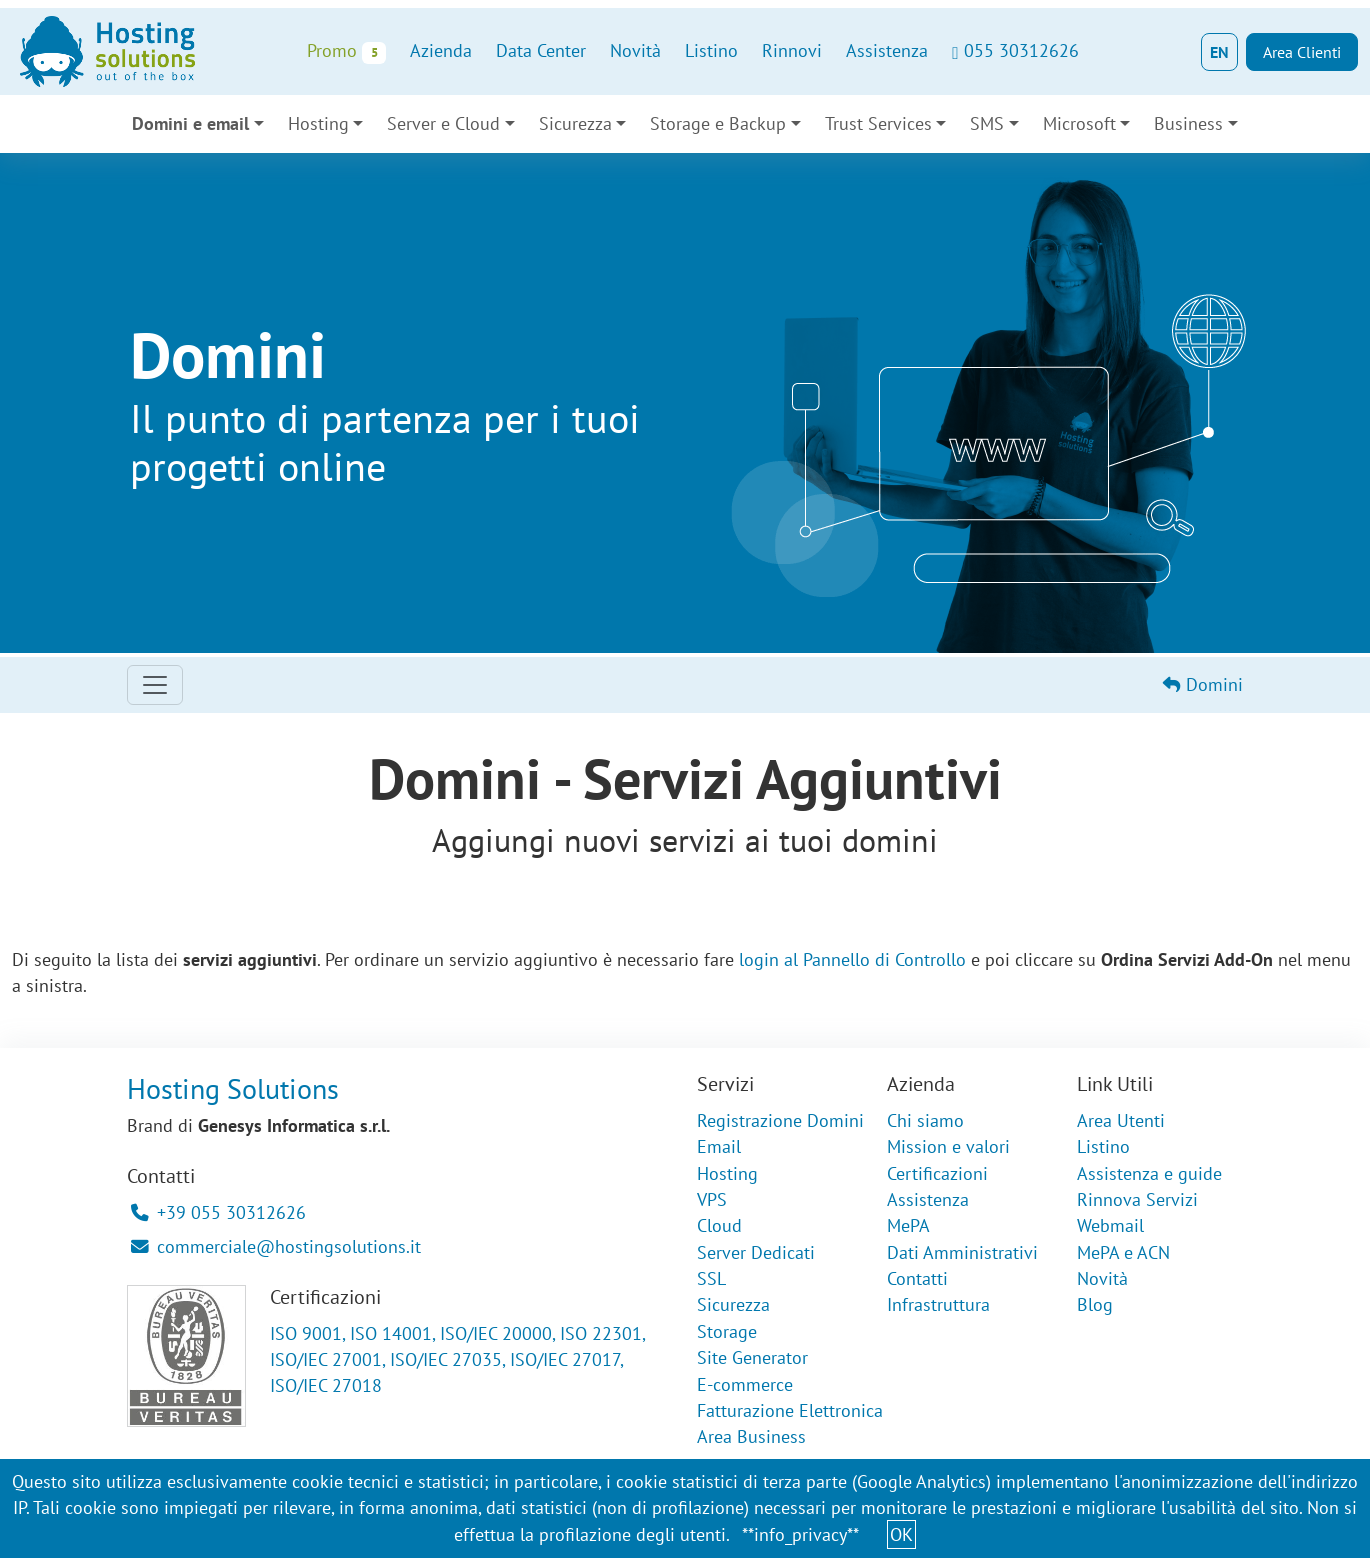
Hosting (318, 123)
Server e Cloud (443, 123)
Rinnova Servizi (1137, 1199)
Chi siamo (925, 1120)
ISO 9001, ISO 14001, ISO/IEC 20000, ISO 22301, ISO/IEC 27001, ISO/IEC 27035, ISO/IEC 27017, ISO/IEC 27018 (457, 1360)
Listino (711, 50)
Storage (727, 1331)
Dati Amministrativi (962, 1252)
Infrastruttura (938, 1304)
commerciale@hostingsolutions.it (276, 1246)
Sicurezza (575, 123)
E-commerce (745, 1384)
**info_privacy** (800, 1534)
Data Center (541, 50)
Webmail (1110, 1225)
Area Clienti (1302, 52)
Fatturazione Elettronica (790, 1410)
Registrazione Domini (780, 1120)
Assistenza (887, 50)
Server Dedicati (756, 1252)
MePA (908, 1225)
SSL (711, 1278)
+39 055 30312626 (218, 1212)
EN (1219, 52)
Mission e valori (948, 1146)
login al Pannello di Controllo (852, 959)
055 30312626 (1015, 50)
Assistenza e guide (1149, 1173)
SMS (987, 123)
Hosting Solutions (233, 1088)
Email (719, 1146)
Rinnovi (792, 50)
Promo (346, 51)
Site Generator (752, 1357)
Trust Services (878, 123)
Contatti (917, 1278)
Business (1188, 123)
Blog (1095, 1304)
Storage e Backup (718, 123)
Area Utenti (1121, 1120)
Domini (1203, 684)
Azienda (441, 50)
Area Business (751, 1436)
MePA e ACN (1123, 1252)
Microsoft (1079, 123)
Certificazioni (937, 1173)
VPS (712, 1199)
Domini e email (190, 123)
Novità (635, 50)
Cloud (719, 1225)
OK (901, 1534)
